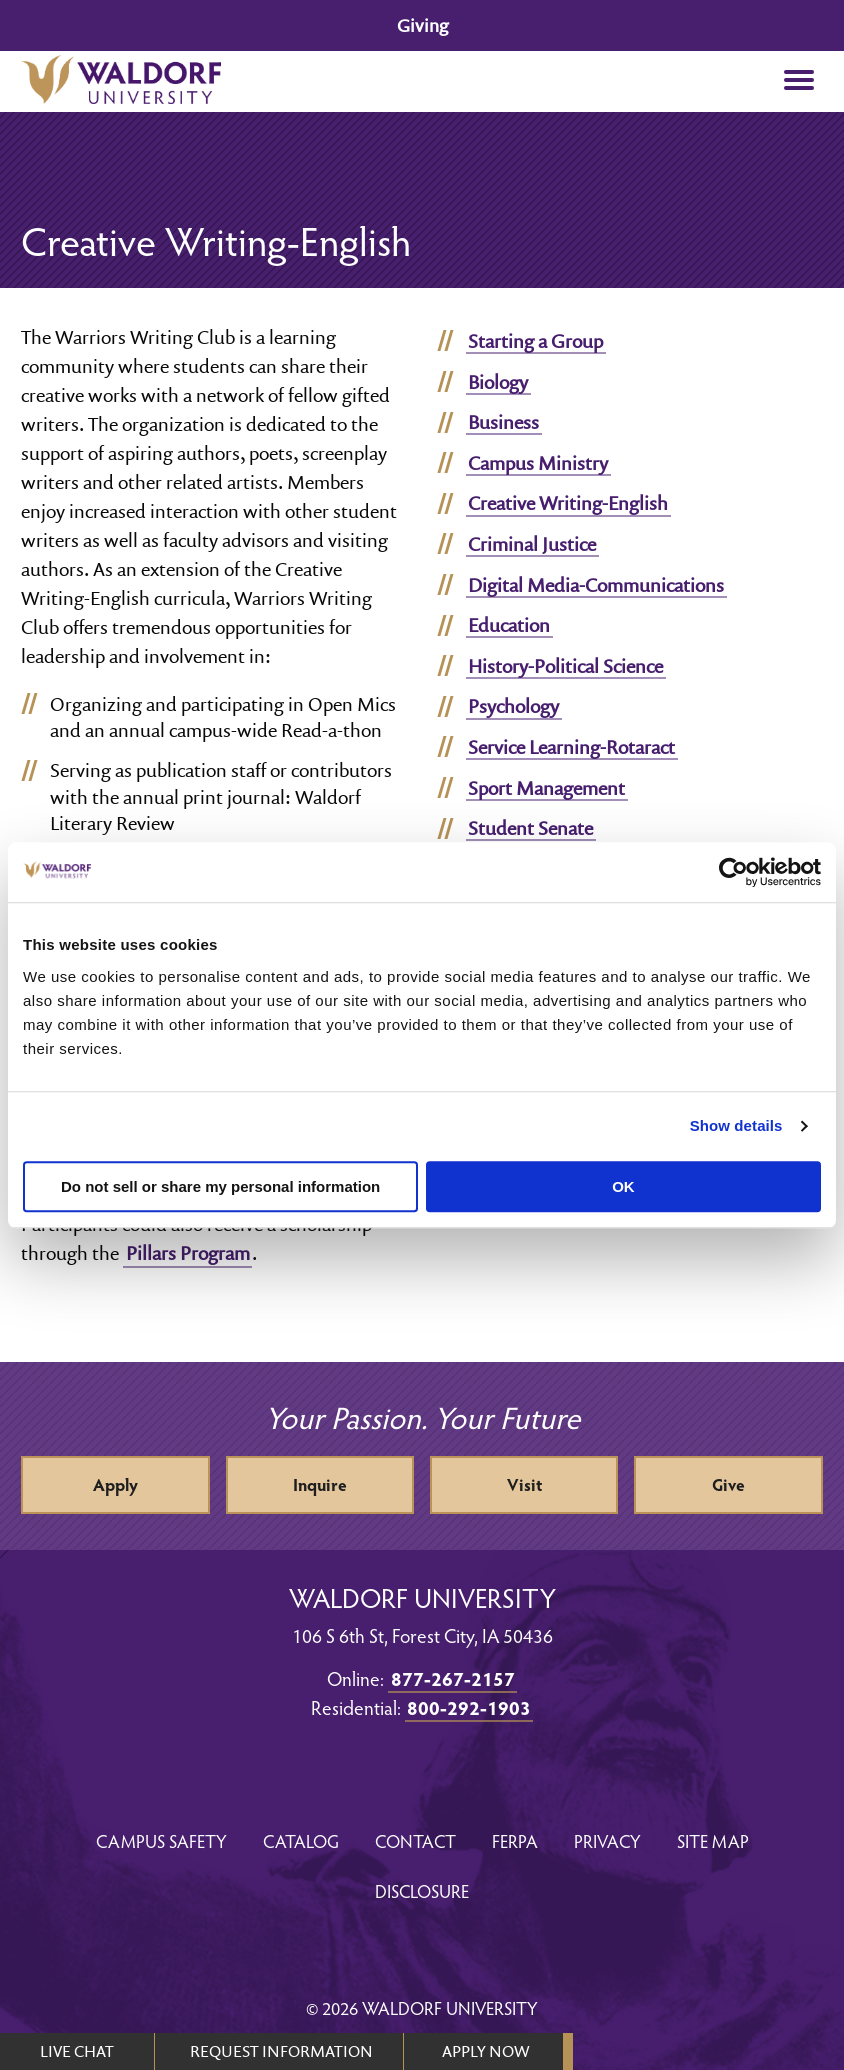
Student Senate (530, 828)
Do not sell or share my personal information (220, 1186)
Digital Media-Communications (596, 585)
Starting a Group (535, 341)
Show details (736, 1125)
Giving (422, 25)
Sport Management (546, 788)
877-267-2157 (453, 1678)
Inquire (320, 1484)
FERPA (515, 1840)
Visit (524, 1484)
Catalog (301, 1840)
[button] (799, 81)
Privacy (607, 1840)
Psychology (513, 706)
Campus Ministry (538, 463)
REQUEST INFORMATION (281, 2051)
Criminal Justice (532, 544)
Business (503, 422)
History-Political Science (565, 666)
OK (623, 1186)
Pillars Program (188, 1253)
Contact (415, 1840)
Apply (115, 1484)
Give (728, 1484)
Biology (498, 382)
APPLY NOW (485, 2051)
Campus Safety (161, 1840)
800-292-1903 (469, 1707)
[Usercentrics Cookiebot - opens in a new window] (733, 872)
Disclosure (422, 1890)
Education (509, 625)
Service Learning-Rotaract (571, 747)
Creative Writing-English (568, 503)
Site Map (713, 1840)
